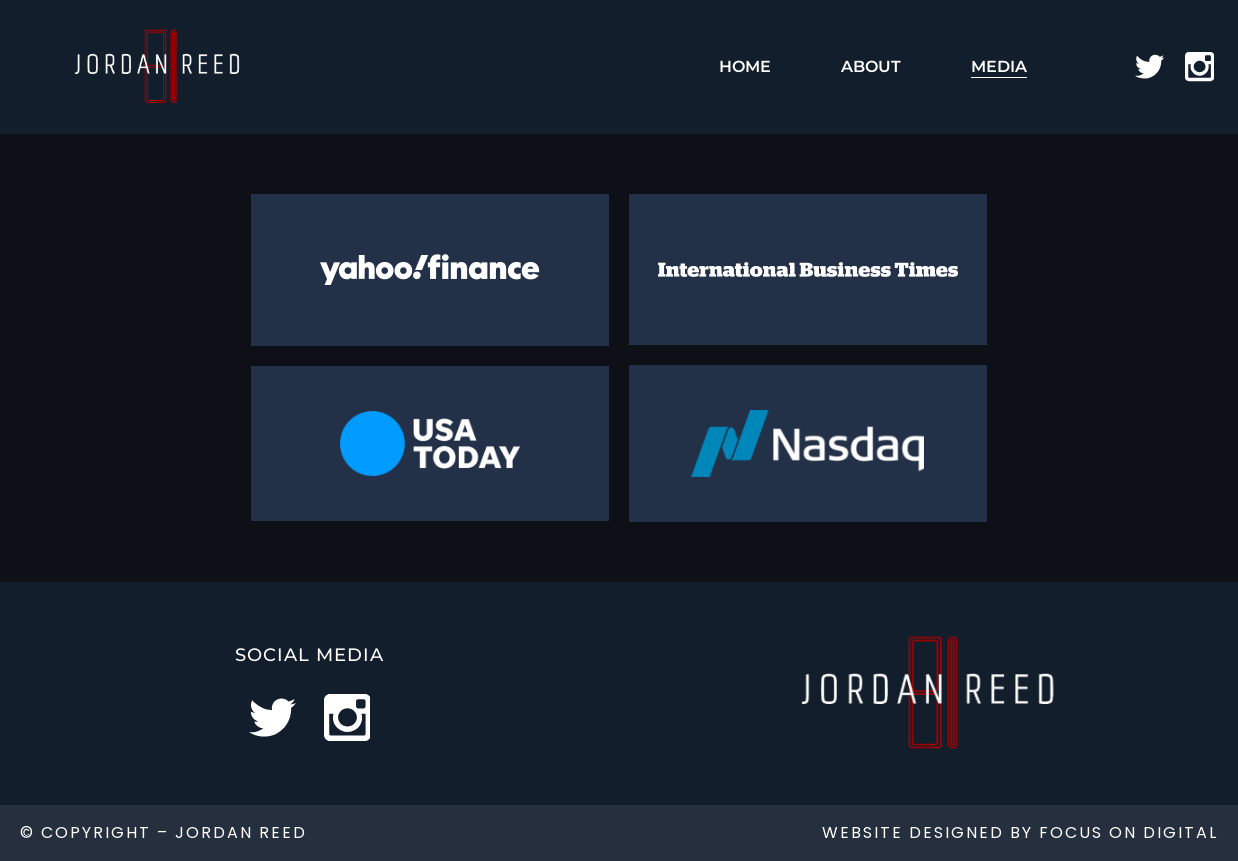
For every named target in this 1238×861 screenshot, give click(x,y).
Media (999, 66)
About (871, 66)
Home (745, 66)
